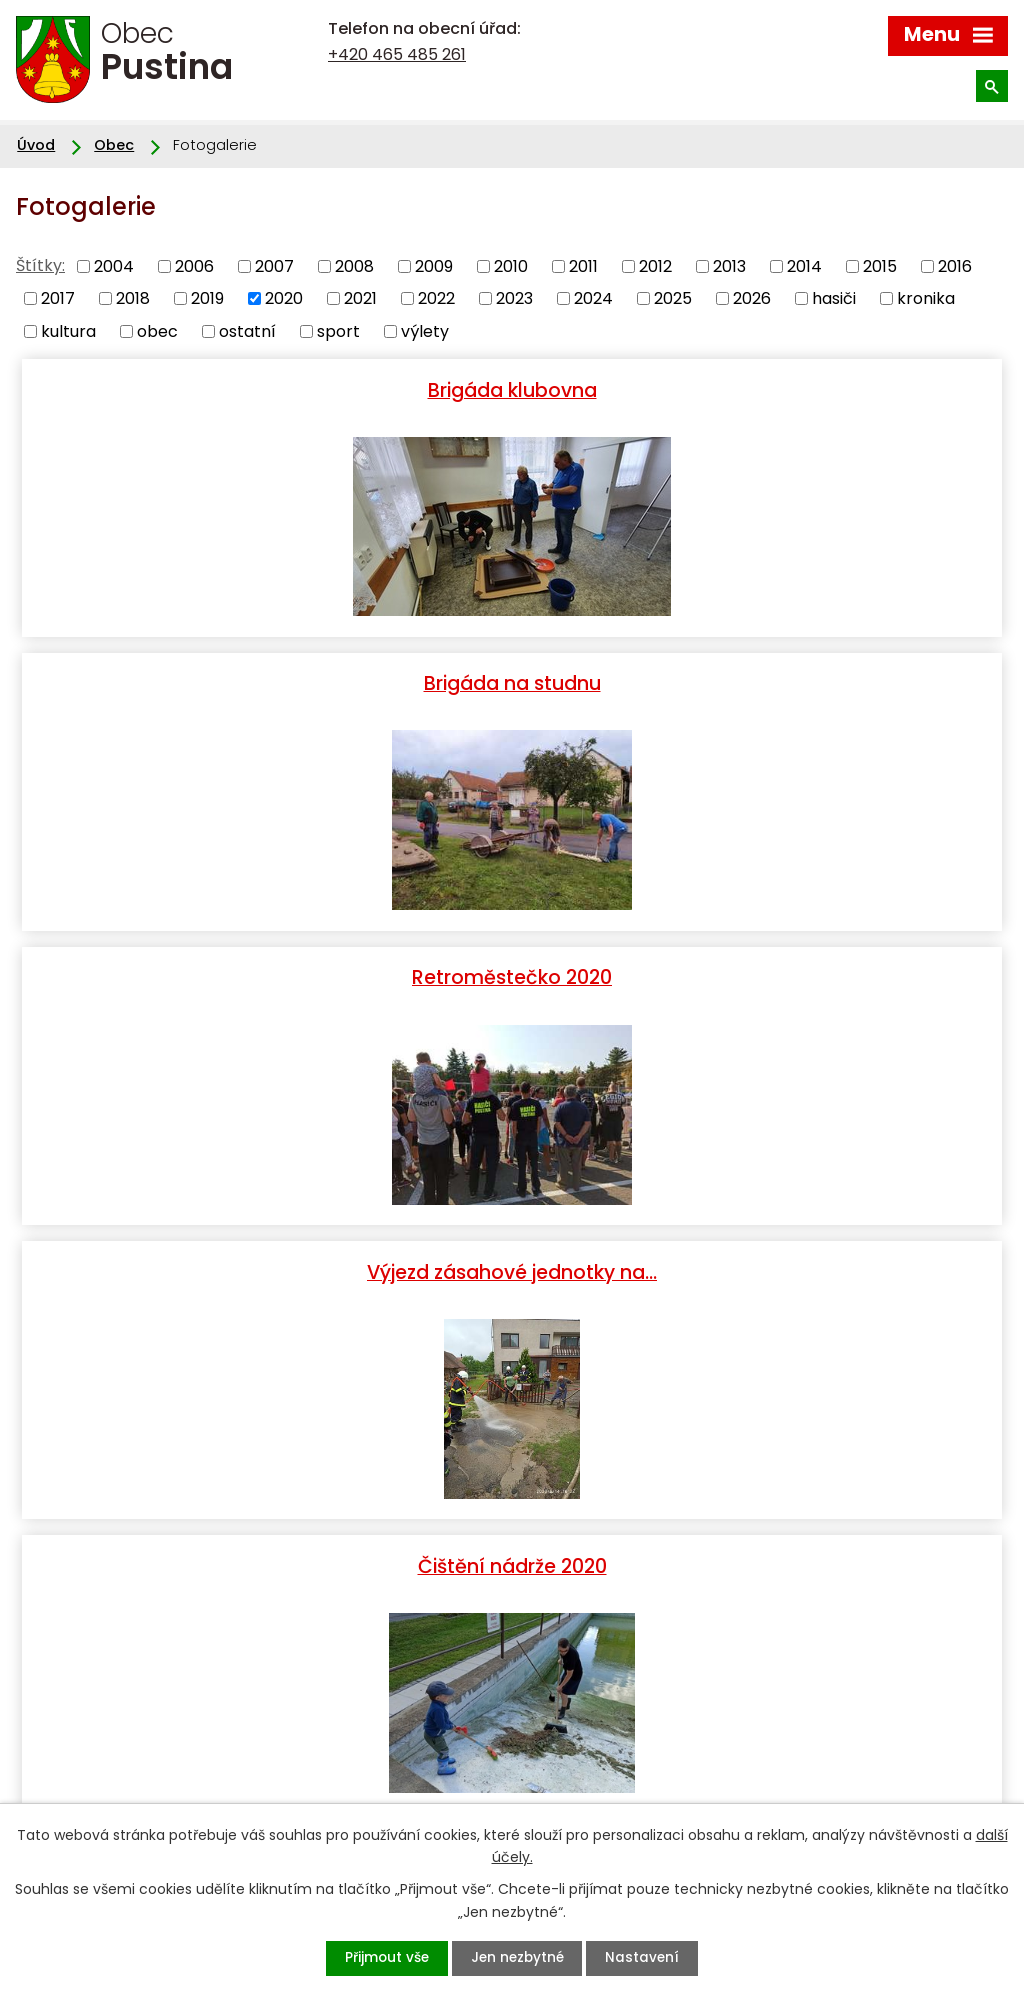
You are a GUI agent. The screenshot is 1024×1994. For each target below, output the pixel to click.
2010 (511, 265)
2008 (354, 265)
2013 (729, 265)
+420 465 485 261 (397, 54)
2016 (955, 265)
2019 (207, 298)
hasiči (834, 298)
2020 (284, 298)
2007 (274, 265)
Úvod (36, 145)
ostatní (247, 330)
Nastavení (649, 1958)
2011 (583, 265)
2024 (593, 298)
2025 (673, 298)
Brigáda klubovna (264, 389)
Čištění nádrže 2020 (264, 973)
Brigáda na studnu (760, 389)
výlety (425, 330)
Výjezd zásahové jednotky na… (760, 681)
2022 (436, 298)
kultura (68, 330)
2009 (434, 265)
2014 (804, 265)
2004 (114, 265)
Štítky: (40, 265)
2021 (360, 298)
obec (157, 330)
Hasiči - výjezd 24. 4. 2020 (512, 1265)
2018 (133, 298)
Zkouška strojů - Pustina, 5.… (760, 973)
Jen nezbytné (517, 1958)
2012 (655, 265)
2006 (194, 265)
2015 (880, 265)
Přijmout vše (380, 1958)
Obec (114, 145)
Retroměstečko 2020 (264, 681)
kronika (926, 298)
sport (338, 330)
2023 (514, 298)
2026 (752, 298)
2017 (58, 298)
